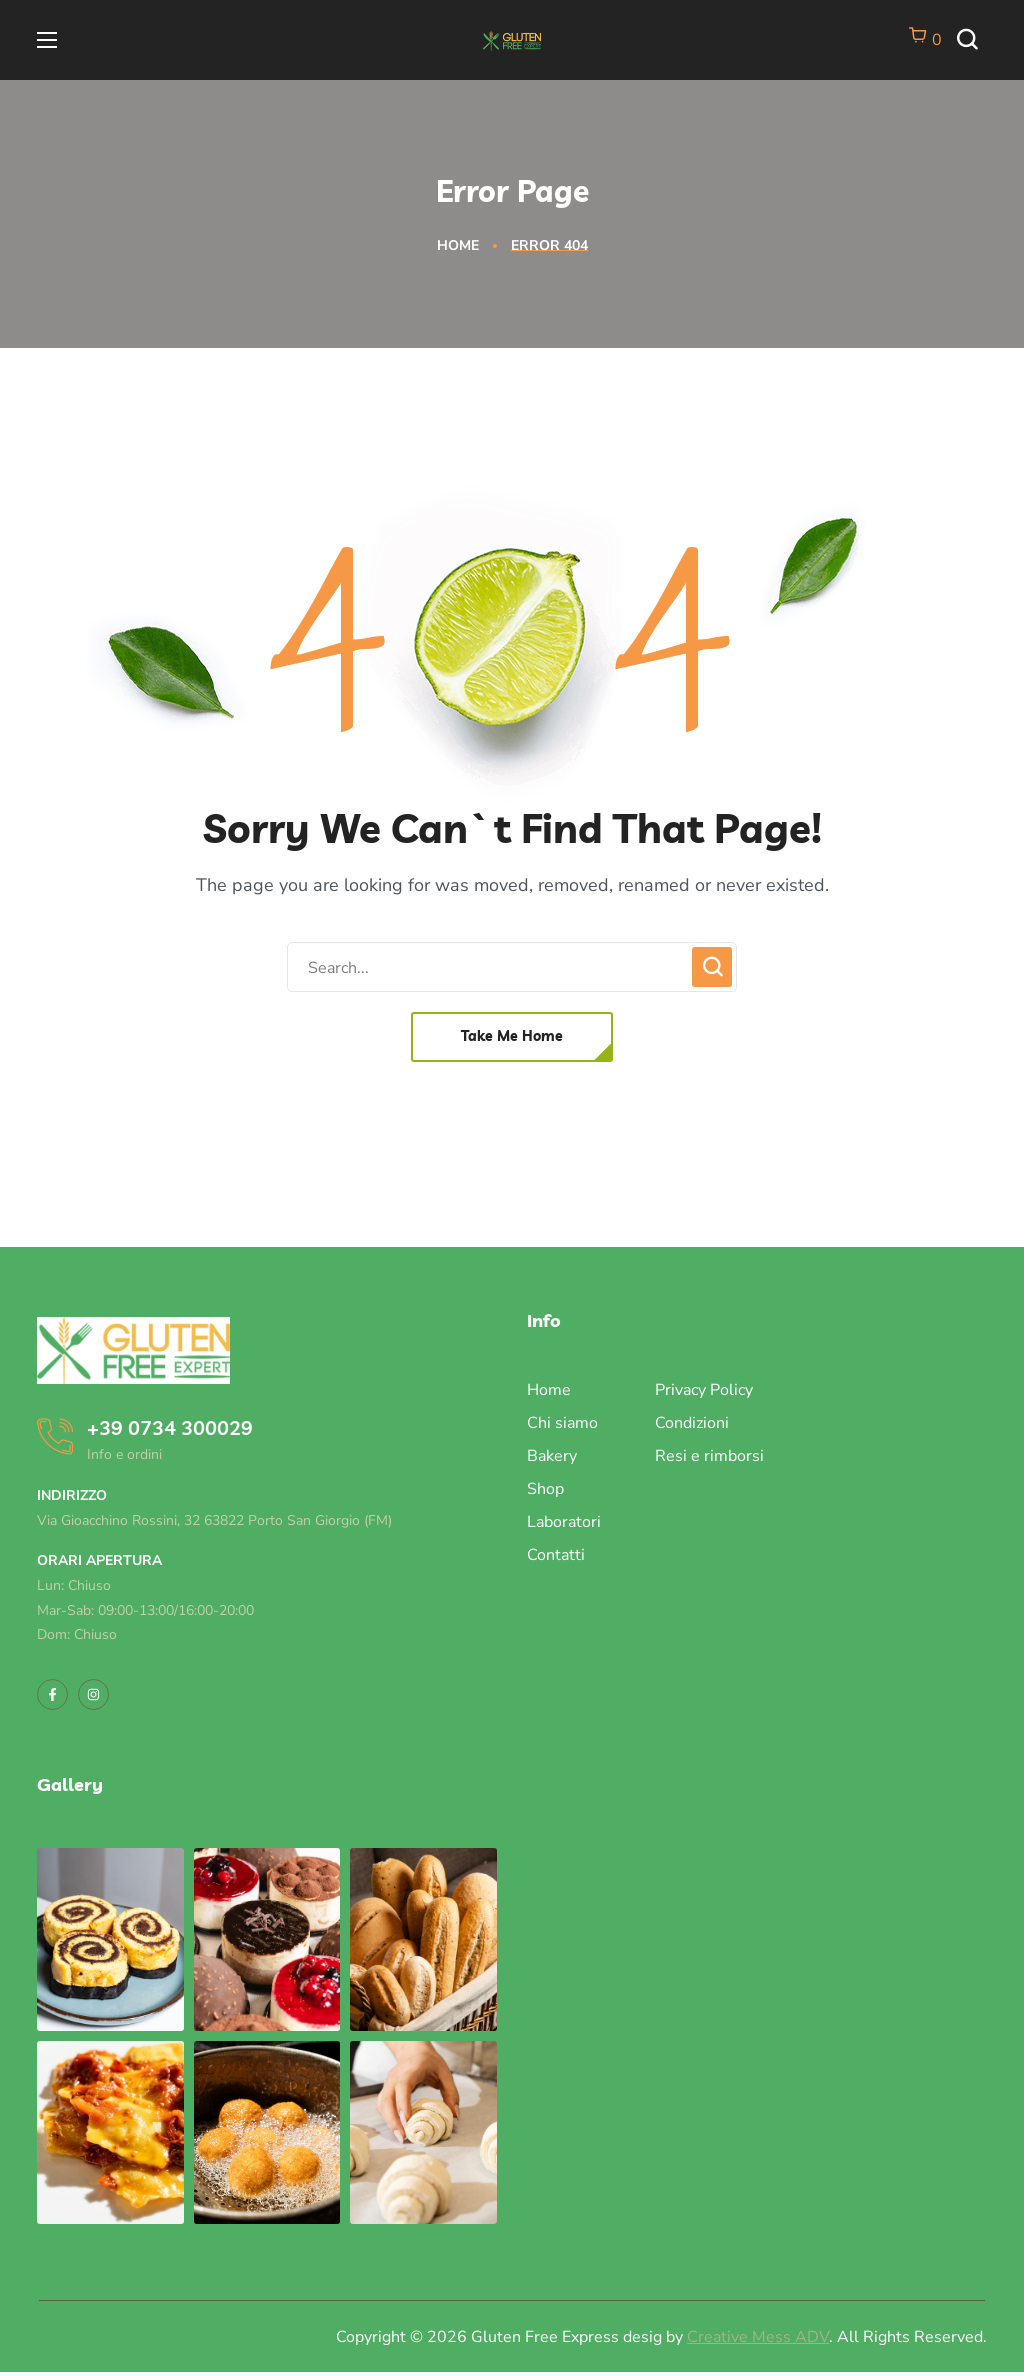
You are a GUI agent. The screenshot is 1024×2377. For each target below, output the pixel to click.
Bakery (552, 1456)
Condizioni (692, 1423)
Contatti (556, 1555)
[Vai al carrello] (925, 40)
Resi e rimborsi (709, 1456)
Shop (545, 1489)
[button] (972, 40)
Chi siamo (562, 1423)
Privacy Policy (704, 1390)
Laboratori (564, 1522)
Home (458, 245)
